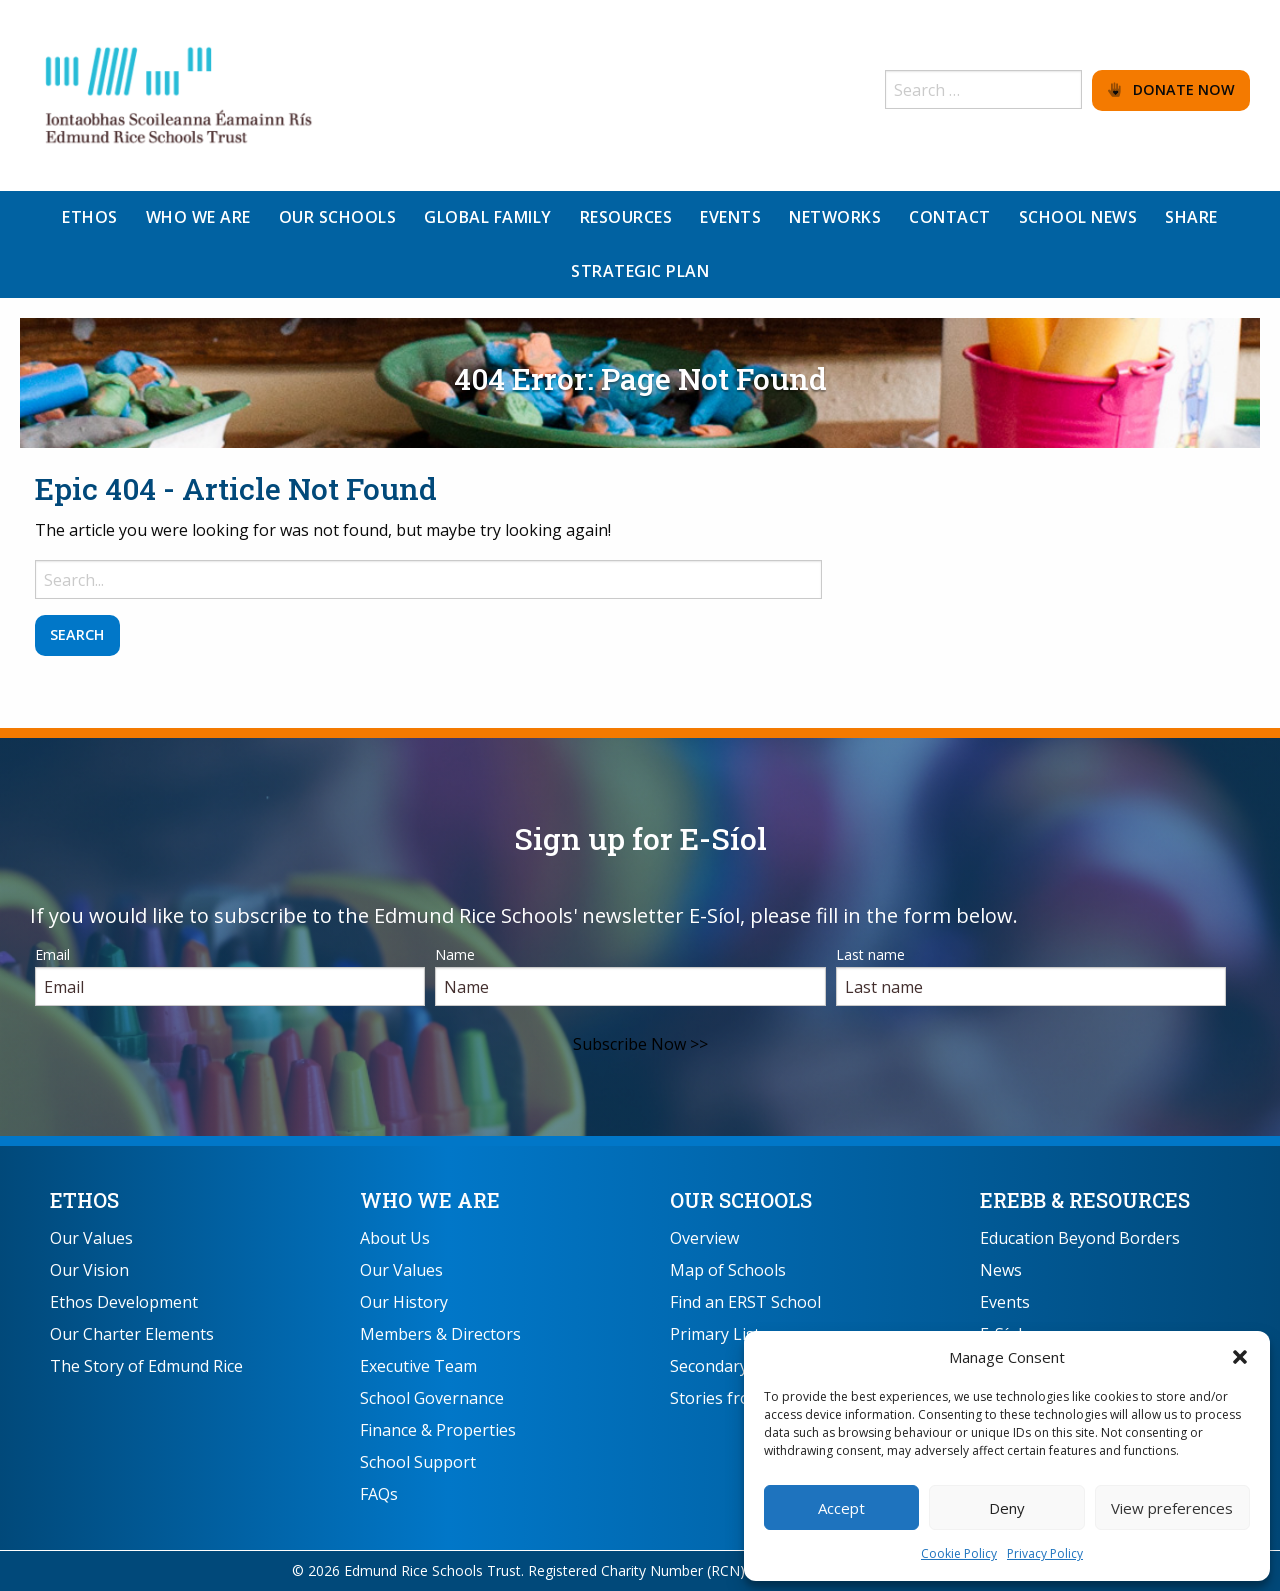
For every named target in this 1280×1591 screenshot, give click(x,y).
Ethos (84, 1200)
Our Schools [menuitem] (338, 217)
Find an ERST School (745, 1302)
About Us (395, 1238)
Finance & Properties (438, 1430)
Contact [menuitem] (950, 217)
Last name (870, 954)
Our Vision (89, 1270)
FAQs (379, 1494)
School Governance (432, 1398)
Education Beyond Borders (1080, 1238)
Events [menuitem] (730, 217)
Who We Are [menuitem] (198, 217)
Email (52, 954)
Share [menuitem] (1191, 217)
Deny (1007, 1508)
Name (455, 954)
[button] (1240, 1357)
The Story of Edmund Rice (146, 1366)
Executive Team (418, 1366)
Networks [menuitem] (835, 217)
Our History (404, 1302)
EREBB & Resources (1085, 1200)
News (1001, 1270)
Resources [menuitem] (626, 217)
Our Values (91, 1238)
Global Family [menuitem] (488, 217)
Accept (841, 1508)
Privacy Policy (1045, 1553)
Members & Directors (440, 1334)
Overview (704, 1238)
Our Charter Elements (132, 1334)
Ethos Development (124, 1302)
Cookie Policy (959, 1553)
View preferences (1172, 1508)
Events (1005, 1302)
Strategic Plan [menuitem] (640, 271)
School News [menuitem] (1078, 217)
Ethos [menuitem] (90, 217)
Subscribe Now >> (640, 1044)
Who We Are (430, 1200)
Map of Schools (728, 1270)
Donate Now (1171, 89)
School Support (418, 1462)
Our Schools (741, 1200)
